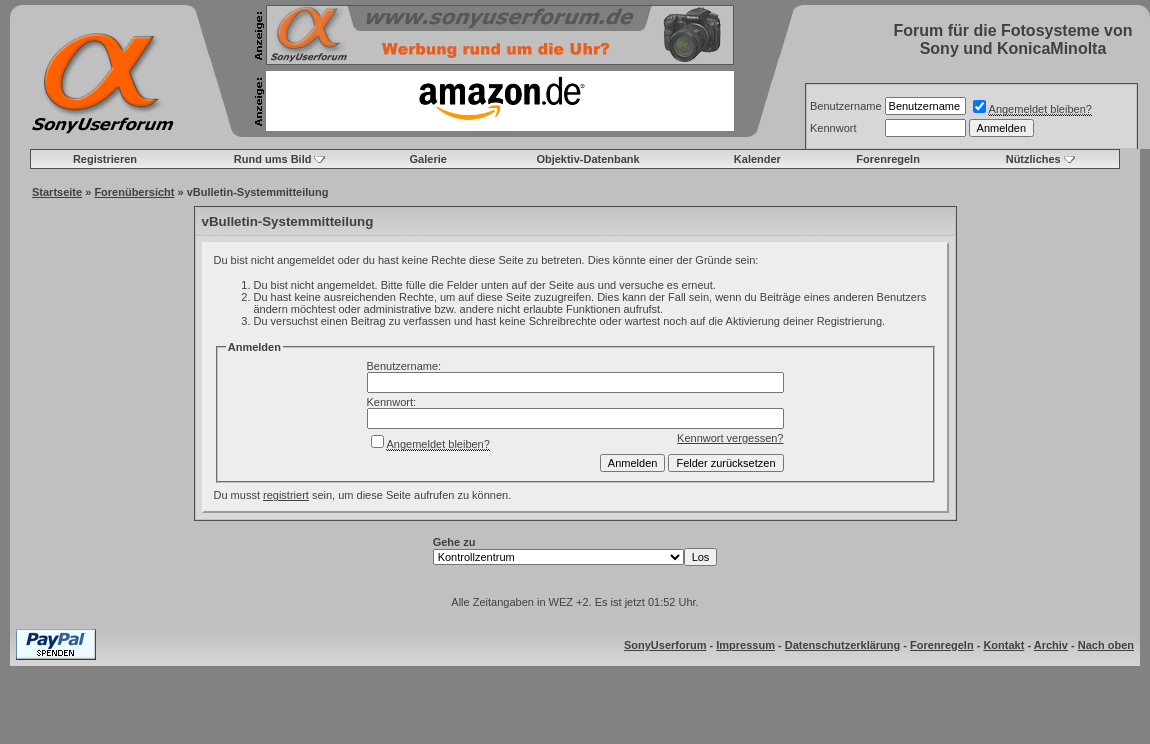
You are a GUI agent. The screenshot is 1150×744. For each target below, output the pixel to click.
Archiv (1051, 645)
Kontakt (1003, 645)
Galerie (428, 159)
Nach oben (1106, 645)
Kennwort (833, 128)
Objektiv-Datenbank (587, 159)
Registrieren (105, 159)
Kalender (757, 159)
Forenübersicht (134, 192)
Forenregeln (888, 159)
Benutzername (846, 106)
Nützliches (1033, 159)
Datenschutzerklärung (843, 645)
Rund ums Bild (273, 159)
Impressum (745, 645)
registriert (286, 495)
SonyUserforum (665, 645)
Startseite (57, 192)
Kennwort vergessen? (730, 438)
